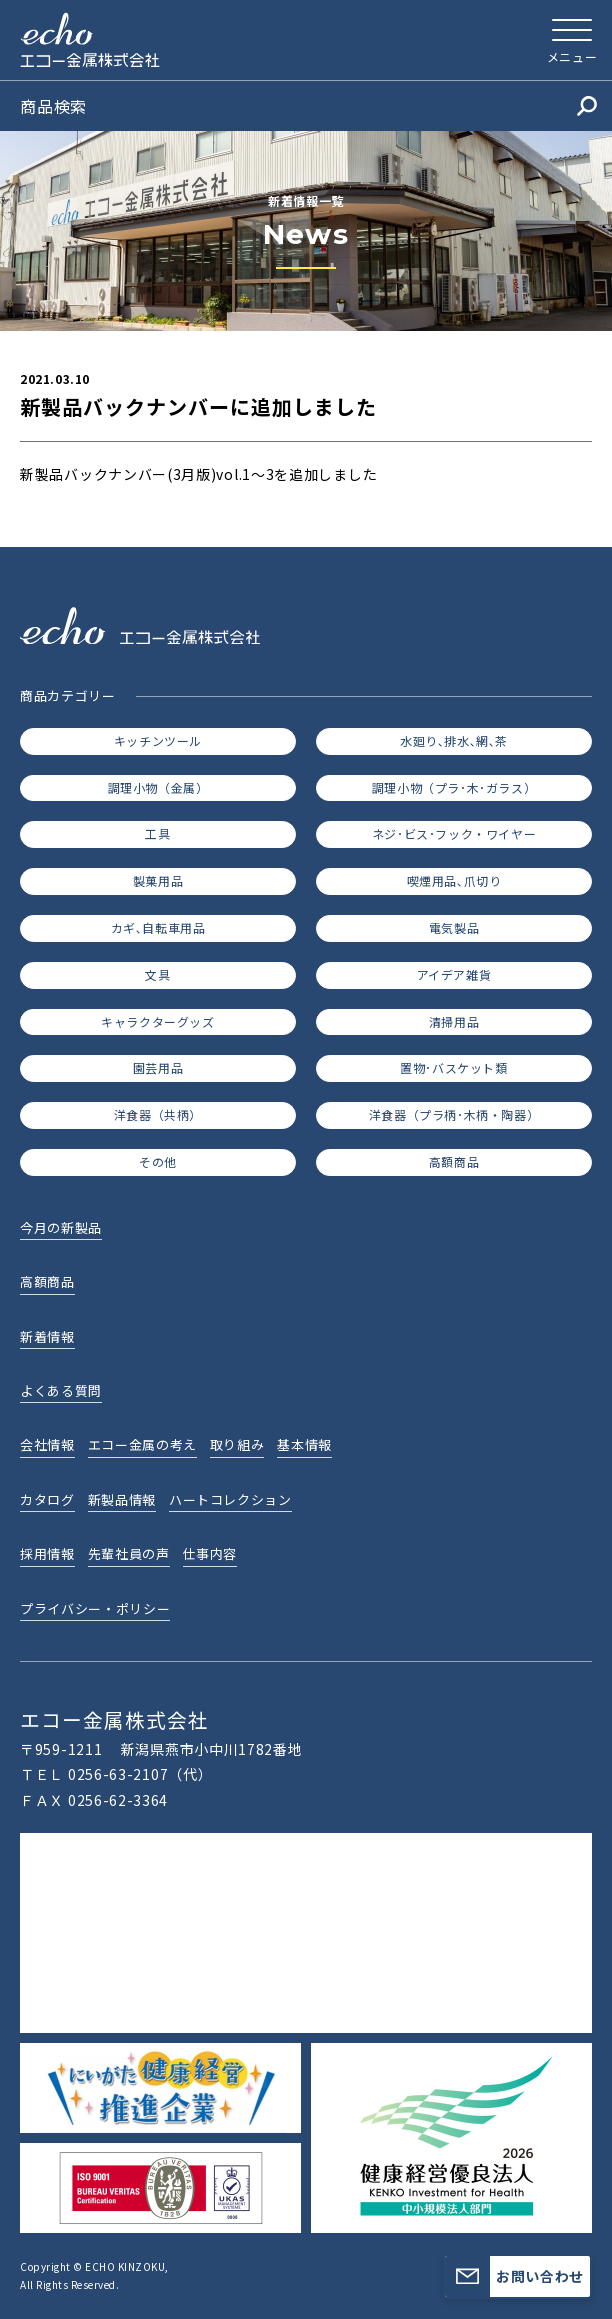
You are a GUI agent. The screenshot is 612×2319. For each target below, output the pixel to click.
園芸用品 (158, 1067)
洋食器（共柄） (158, 1114)
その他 (158, 1161)
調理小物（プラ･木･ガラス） (454, 787)
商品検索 (308, 106)
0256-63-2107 (118, 1774)
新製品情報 (122, 1499)
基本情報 (304, 1444)
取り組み (237, 1444)
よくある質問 (61, 1390)
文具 (157, 974)
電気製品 (454, 927)
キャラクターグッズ (157, 1021)
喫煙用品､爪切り (454, 880)
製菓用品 (158, 880)
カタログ (47, 1499)
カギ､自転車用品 (158, 927)
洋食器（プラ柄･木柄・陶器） (454, 1114)
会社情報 (47, 1444)
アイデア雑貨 (454, 974)
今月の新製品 (61, 1227)
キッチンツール (158, 740)
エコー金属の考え (142, 1444)
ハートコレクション (230, 1499)
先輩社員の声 (129, 1553)
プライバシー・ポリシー (95, 1608)
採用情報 (47, 1553)
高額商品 (454, 1161)
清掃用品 (454, 1021)
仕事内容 (210, 1553)
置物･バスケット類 (453, 1067)
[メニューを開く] (572, 40)
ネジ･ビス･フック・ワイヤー (454, 833)
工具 (157, 833)
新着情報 (47, 1336)
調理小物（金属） (158, 787)
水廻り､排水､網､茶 (454, 740)
